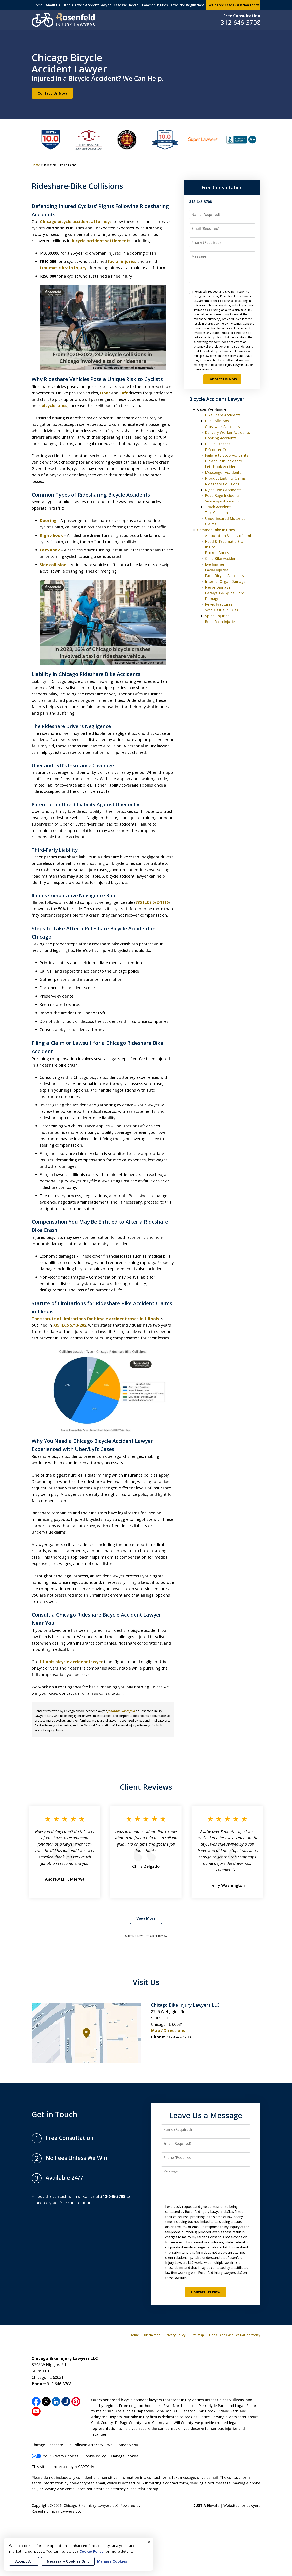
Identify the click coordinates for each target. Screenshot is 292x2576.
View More (146, 1918)
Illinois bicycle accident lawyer (71, 1661)
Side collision (53, 564)
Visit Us (146, 1982)
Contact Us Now (52, 93)
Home (38, 5)
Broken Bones (217, 552)
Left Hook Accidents (222, 466)
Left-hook (50, 550)
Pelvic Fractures (218, 604)
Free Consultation (241, 15)
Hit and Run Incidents (223, 461)
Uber (105, 393)
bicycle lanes (54, 405)
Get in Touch (54, 2114)
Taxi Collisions (217, 512)
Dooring (48, 520)
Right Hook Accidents (223, 489)
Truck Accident (218, 506)
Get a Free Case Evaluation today (233, 5)
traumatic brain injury (63, 267)
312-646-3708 (240, 22)
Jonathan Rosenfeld (121, 1711)
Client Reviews (146, 1787)
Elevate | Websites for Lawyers (226, 2505)
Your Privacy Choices (55, 2456)
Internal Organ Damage (225, 581)
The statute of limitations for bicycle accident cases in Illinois (95, 1318)
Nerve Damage (217, 587)
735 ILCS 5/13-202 (69, 1325)
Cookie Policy (94, 2456)
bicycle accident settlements (101, 240)
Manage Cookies (125, 2456)
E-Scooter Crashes (220, 449)
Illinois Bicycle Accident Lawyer (87, 5)
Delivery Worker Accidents (227, 432)
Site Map (197, 2335)
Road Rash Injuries (221, 621)
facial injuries (122, 261)
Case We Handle (126, 5)
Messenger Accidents (223, 472)
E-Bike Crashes (217, 443)
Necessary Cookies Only (68, 2561)
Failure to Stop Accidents (226, 455)
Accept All (24, 2561)
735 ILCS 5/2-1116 (152, 902)
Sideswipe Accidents (222, 501)
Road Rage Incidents (222, 495)
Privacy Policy (175, 2335)
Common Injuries (155, 5)
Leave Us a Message (205, 2115)
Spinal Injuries (217, 615)
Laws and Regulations (187, 5)
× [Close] (149, 2541)
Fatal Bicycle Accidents (224, 575)
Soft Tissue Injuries (221, 610)
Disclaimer (152, 2335)
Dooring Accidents (221, 438)
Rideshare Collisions (222, 484)
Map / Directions (168, 2030)
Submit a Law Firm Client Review (146, 1936)
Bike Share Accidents (223, 415)
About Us (53, 5)
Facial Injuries (217, 570)
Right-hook (51, 535)
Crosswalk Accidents (222, 426)
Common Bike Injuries (216, 529)
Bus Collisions (217, 420)
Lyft (123, 393)
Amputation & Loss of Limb (228, 535)
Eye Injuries (215, 564)
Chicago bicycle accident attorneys (76, 221)
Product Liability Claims (225, 478)
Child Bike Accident (221, 558)
